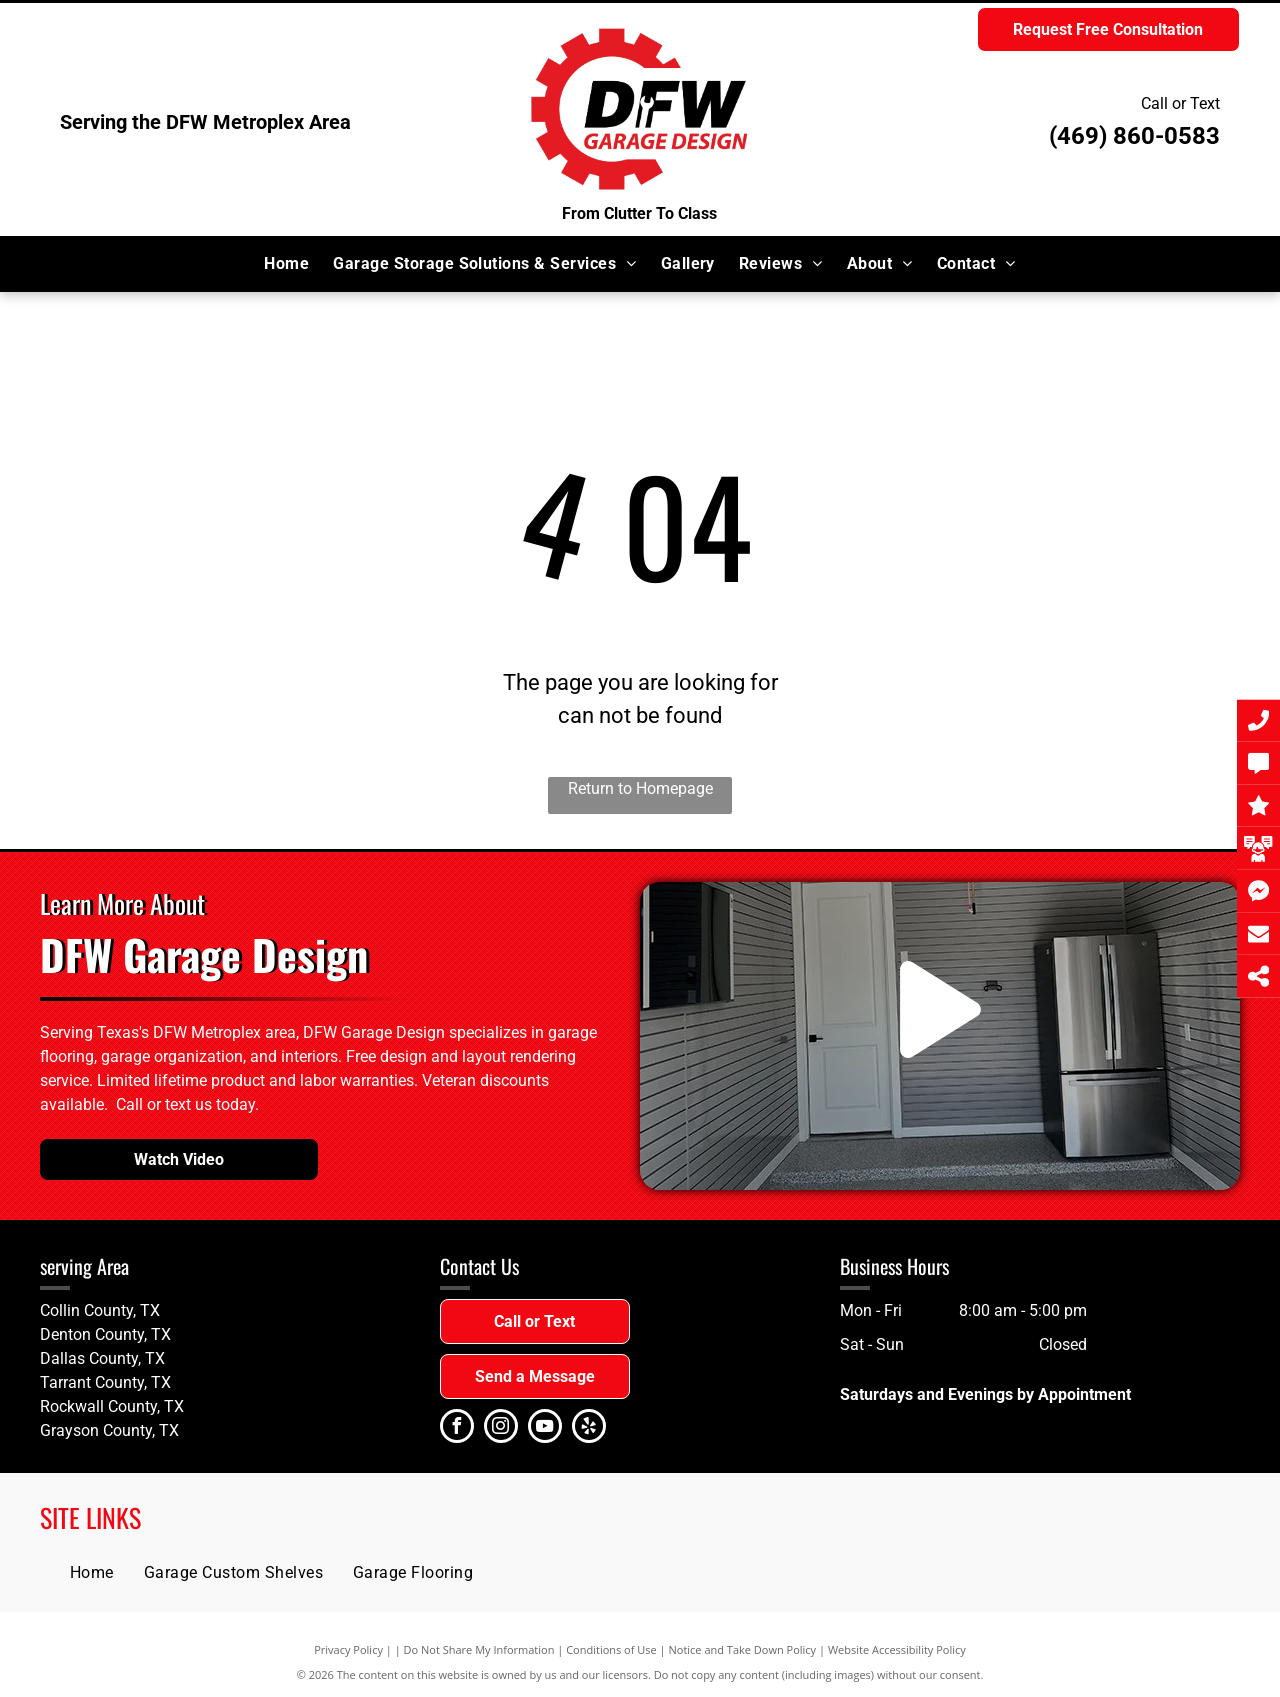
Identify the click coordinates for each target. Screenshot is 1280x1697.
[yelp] (589, 1428)
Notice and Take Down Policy (743, 1649)
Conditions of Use (611, 1649)
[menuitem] (286, 264)
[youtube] (545, 1428)
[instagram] (501, 1428)
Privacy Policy (348, 1649)
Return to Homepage (640, 788)
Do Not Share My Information (479, 1649)
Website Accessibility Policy (897, 1649)
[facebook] (457, 1428)
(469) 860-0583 (1134, 136)
